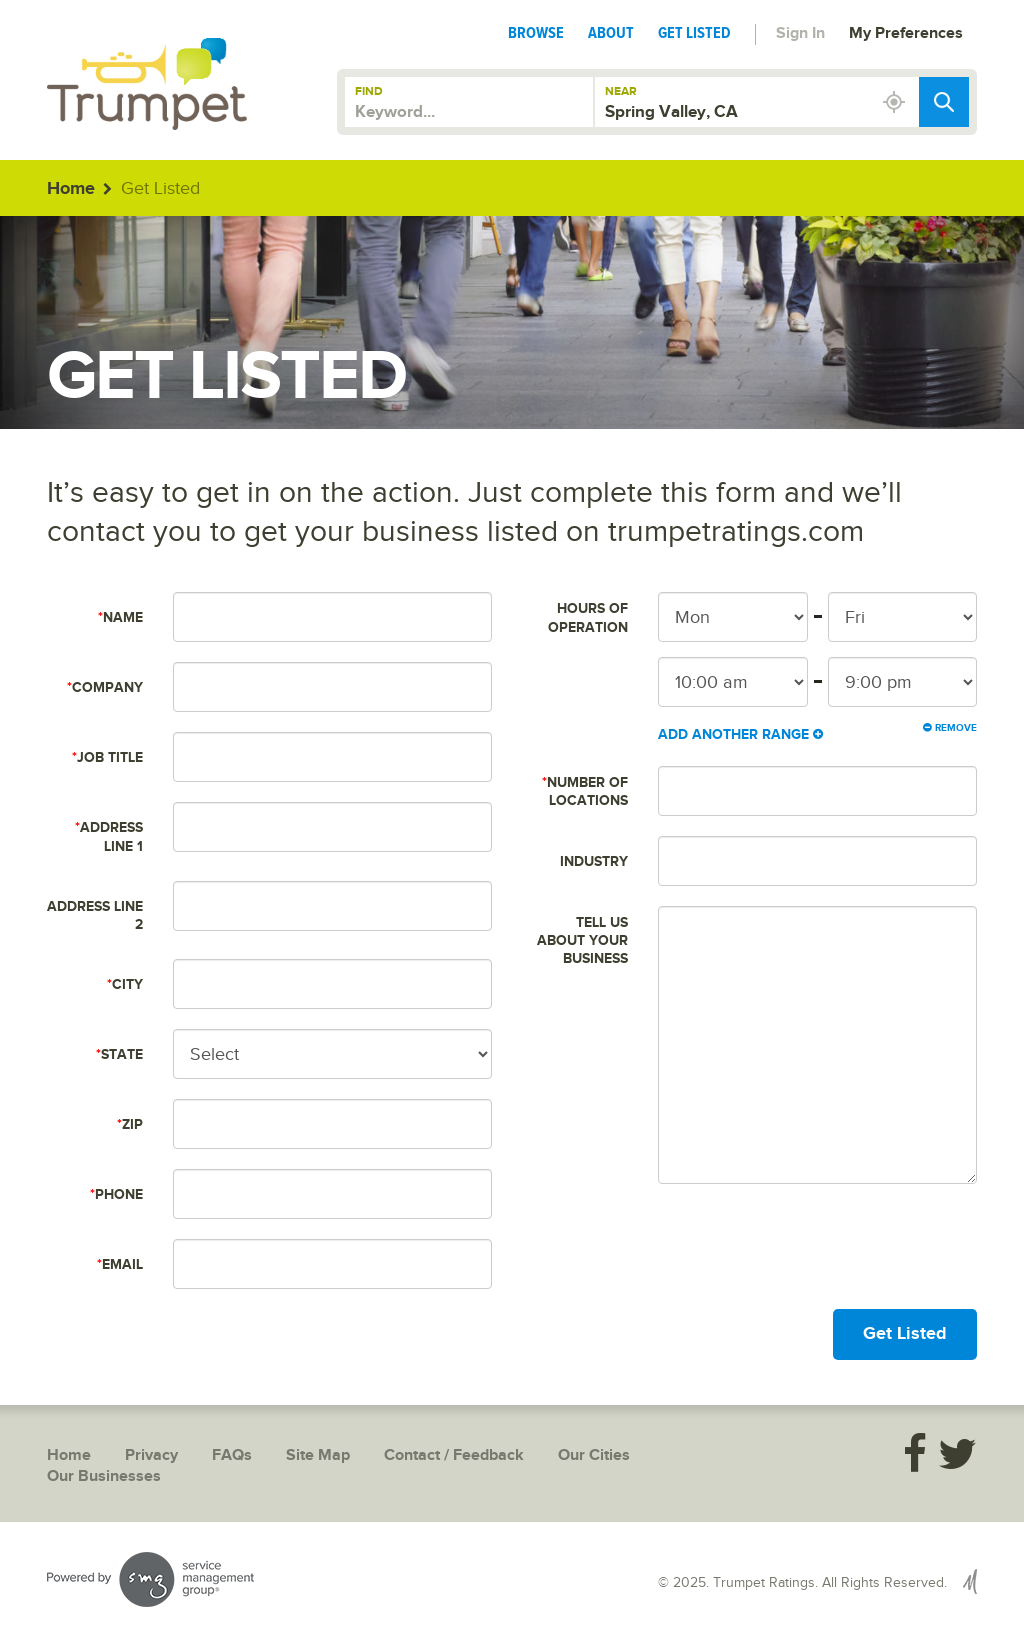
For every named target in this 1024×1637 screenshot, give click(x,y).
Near (621, 91)
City (125, 984)
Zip (130, 1124)
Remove (950, 728)
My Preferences (906, 33)
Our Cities (594, 1455)
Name (120, 617)
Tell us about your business (582, 940)
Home (71, 189)
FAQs (232, 1455)
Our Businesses (104, 1476)
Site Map (318, 1455)
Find (369, 91)
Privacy (151, 1455)
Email (120, 1264)
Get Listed (694, 33)
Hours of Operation (588, 617)
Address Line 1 (109, 836)
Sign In (800, 33)
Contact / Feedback (454, 1455)
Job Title (107, 757)
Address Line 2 (95, 915)
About (611, 33)
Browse (536, 33)
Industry (594, 861)
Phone (116, 1194)
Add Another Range (740, 734)
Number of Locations (585, 791)
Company (105, 687)
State (119, 1054)
